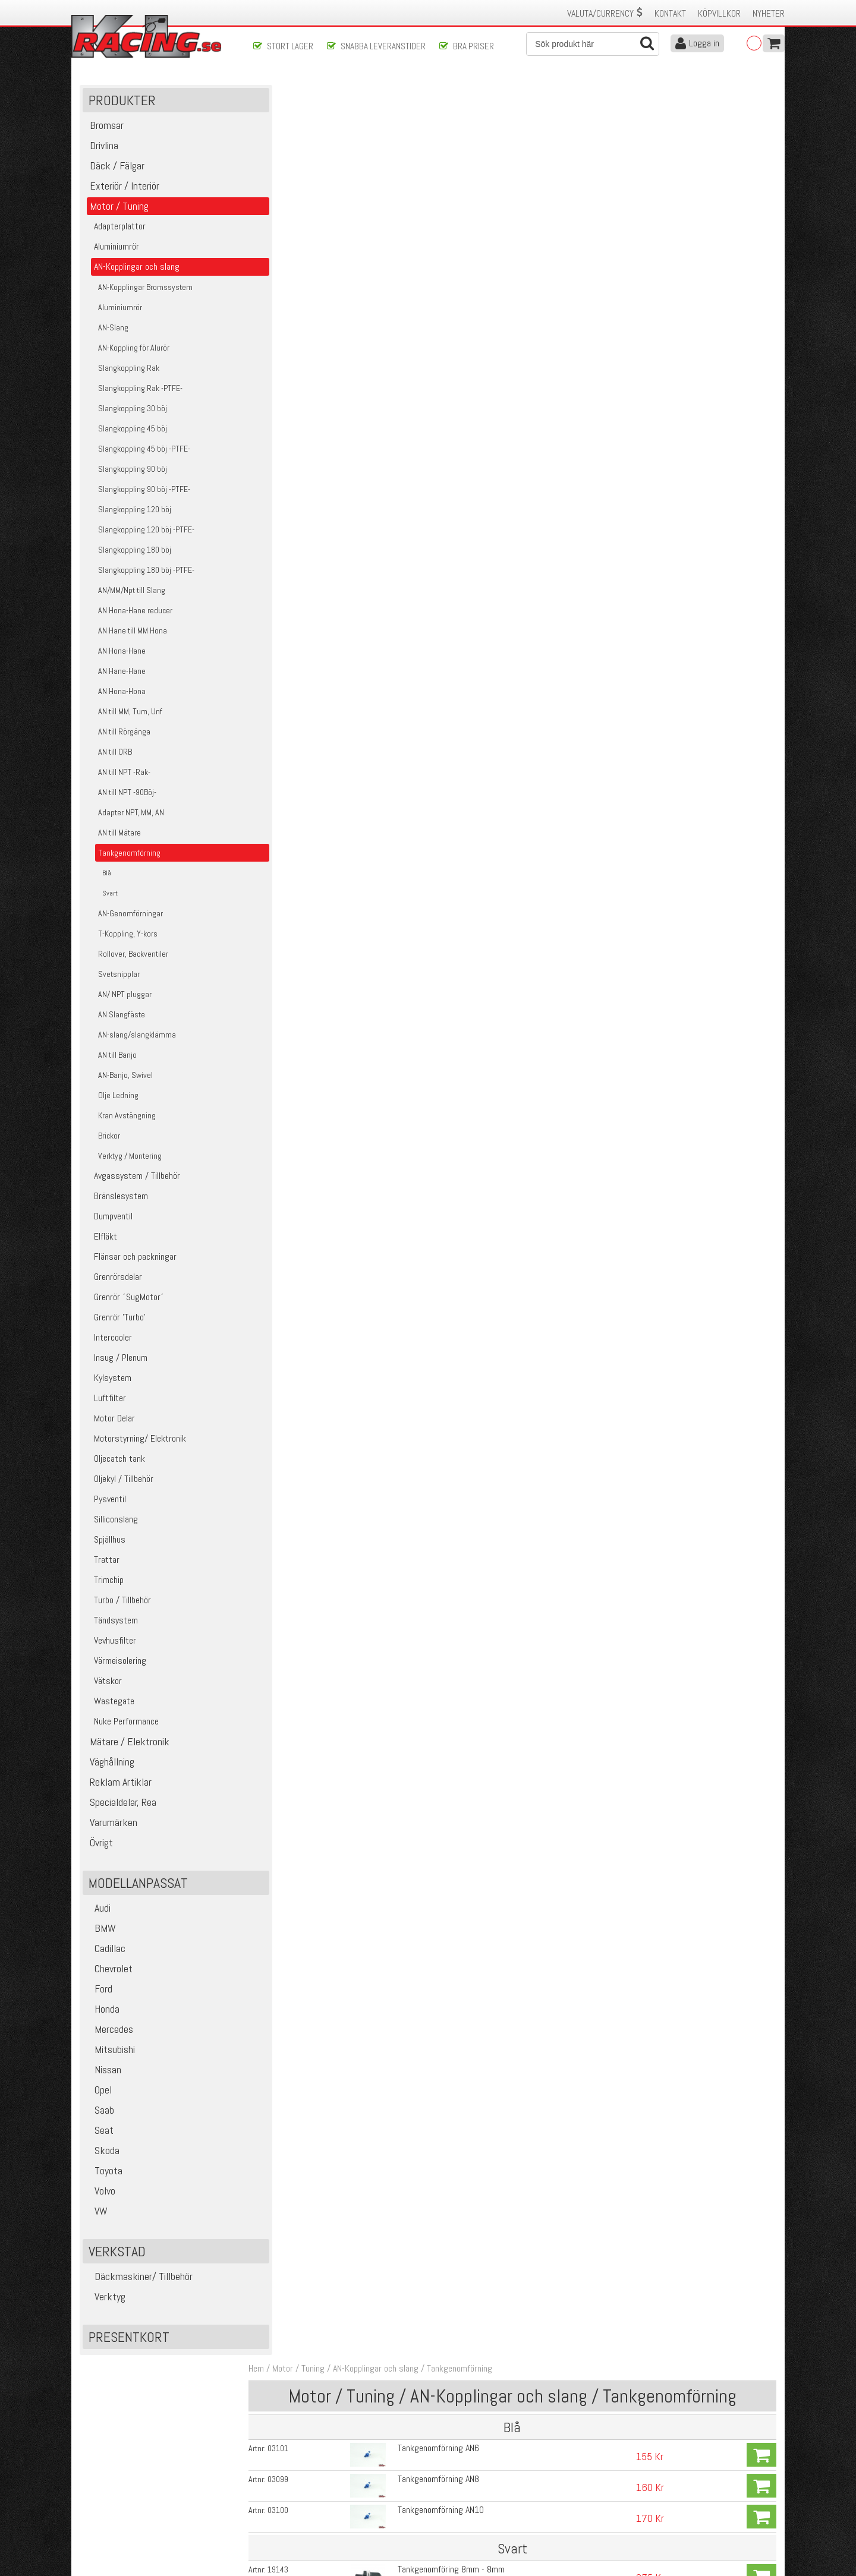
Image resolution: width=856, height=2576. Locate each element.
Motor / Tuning (307, 94)
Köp (761, 181)
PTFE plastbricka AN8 (431, 426)
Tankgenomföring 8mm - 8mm (446, 293)
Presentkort (129, 2340)
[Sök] (592, 44)
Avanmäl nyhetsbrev (112, 2529)
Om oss (447, 2467)
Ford (99, 1991)
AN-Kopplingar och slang (384, 94)
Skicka (466, 2416)
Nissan (103, 2072)
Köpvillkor (719, 13)
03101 (286, 174)
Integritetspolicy (282, 2517)
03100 (286, 234)
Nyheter (769, 13)
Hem (265, 94)
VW (97, 2214)
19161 (286, 360)
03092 (286, 490)
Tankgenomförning (468, 94)
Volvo (100, 2193)
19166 (286, 426)
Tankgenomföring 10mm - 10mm (451, 326)
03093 (286, 520)
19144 (286, 326)
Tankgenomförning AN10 (436, 234)
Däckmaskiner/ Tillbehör (139, 2279)
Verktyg (105, 2299)
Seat (100, 2133)
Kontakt (670, 13)
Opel (99, 2092)
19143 (286, 293)
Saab (100, 2113)
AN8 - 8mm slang (423, 360)
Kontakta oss (277, 2467)
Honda (102, 2012)
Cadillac (105, 1951)
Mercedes (109, 2032)
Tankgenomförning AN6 (433, 174)
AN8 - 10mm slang (426, 393)
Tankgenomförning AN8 (433, 204)
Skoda (102, 2153)
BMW (101, 1931)
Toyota (104, 2173)
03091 (286, 460)
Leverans (269, 2492)
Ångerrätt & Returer (289, 2504)
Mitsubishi (110, 2052)
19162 (286, 393)
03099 (286, 204)
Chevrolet (109, 1971)
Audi (98, 1911)
